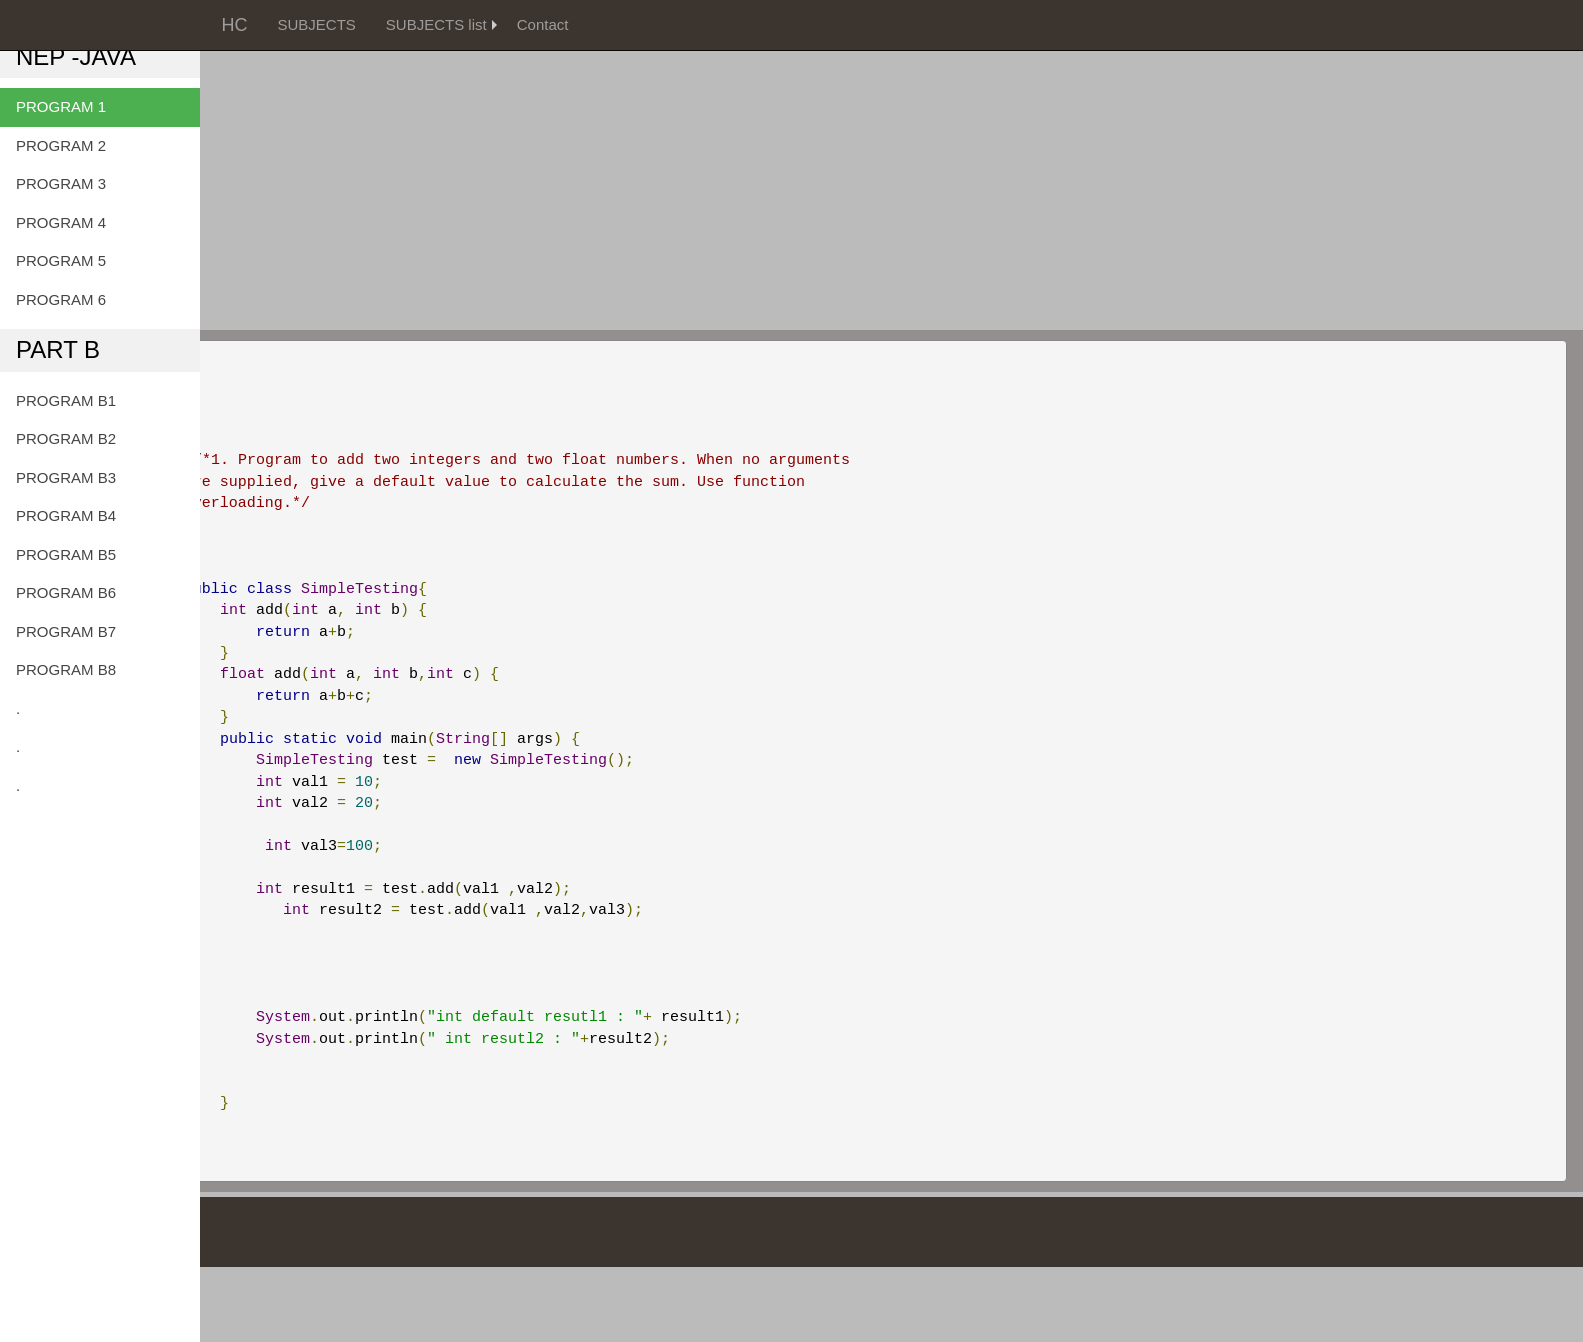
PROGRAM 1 (61, 106)
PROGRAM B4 (66, 515)
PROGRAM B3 (66, 477)
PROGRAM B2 (66, 438)
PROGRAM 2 (61, 145)
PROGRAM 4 (61, 222)
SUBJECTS (317, 24)
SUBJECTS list (436, 24)
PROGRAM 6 (61, 299)
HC (235, 25)
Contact (543, 24)
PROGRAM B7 (66, 631)
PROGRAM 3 (61, 183)
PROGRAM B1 (66, 400)
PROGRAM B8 (66, 669)
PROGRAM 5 (61, 260)
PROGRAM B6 (66, 592)
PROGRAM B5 (66, 554)
